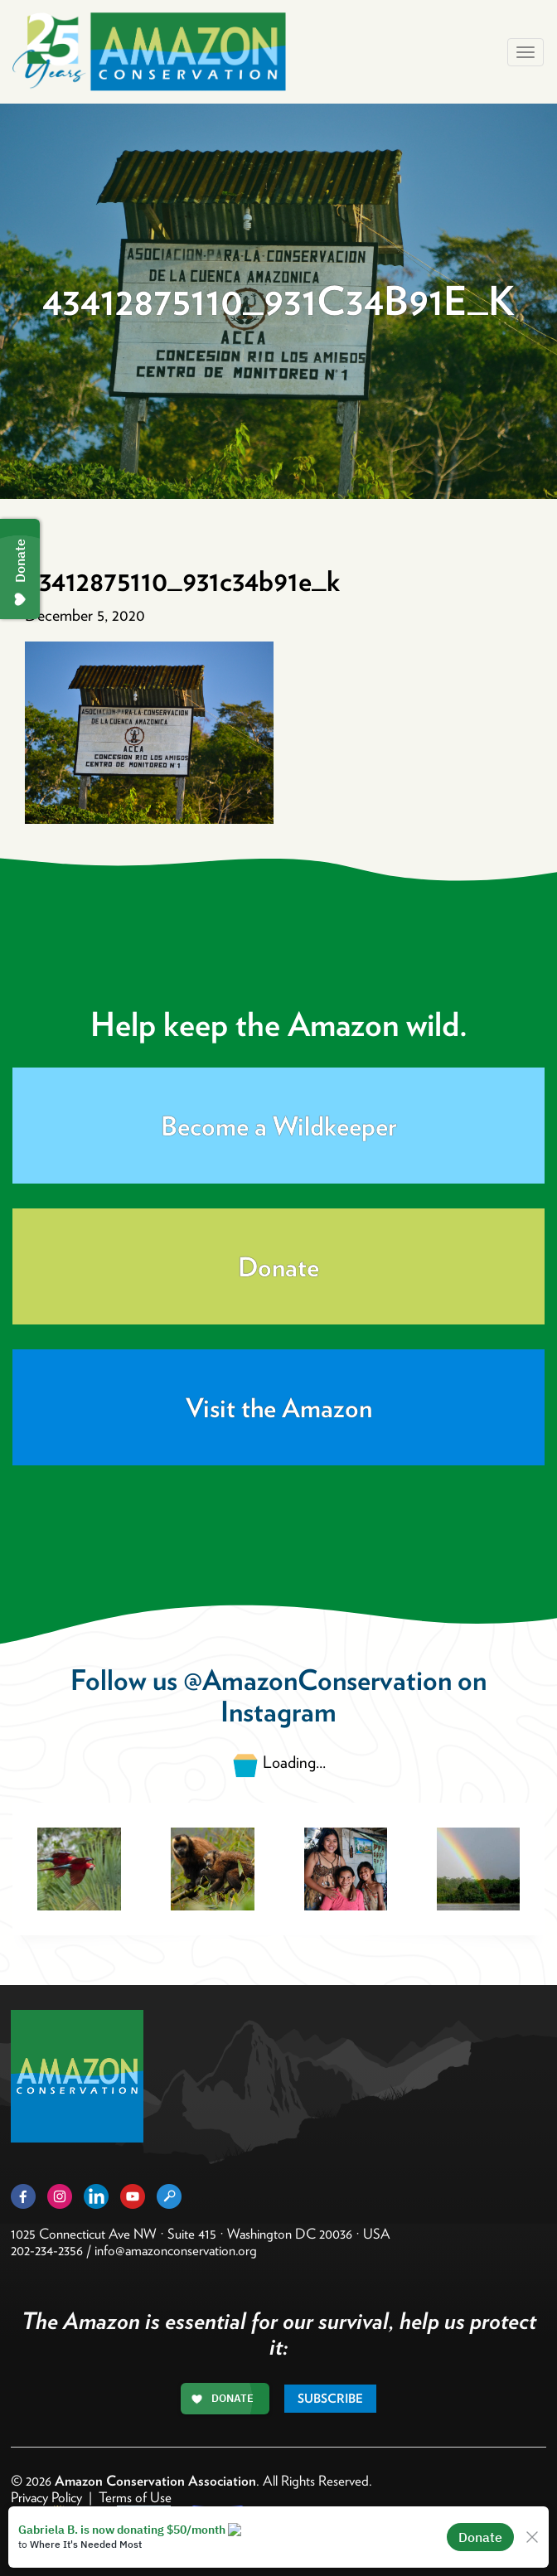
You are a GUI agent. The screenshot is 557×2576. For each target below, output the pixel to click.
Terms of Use (135, 2497)
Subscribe (330, 2398)
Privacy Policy (46, 2497)
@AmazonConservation (317, 1680)
